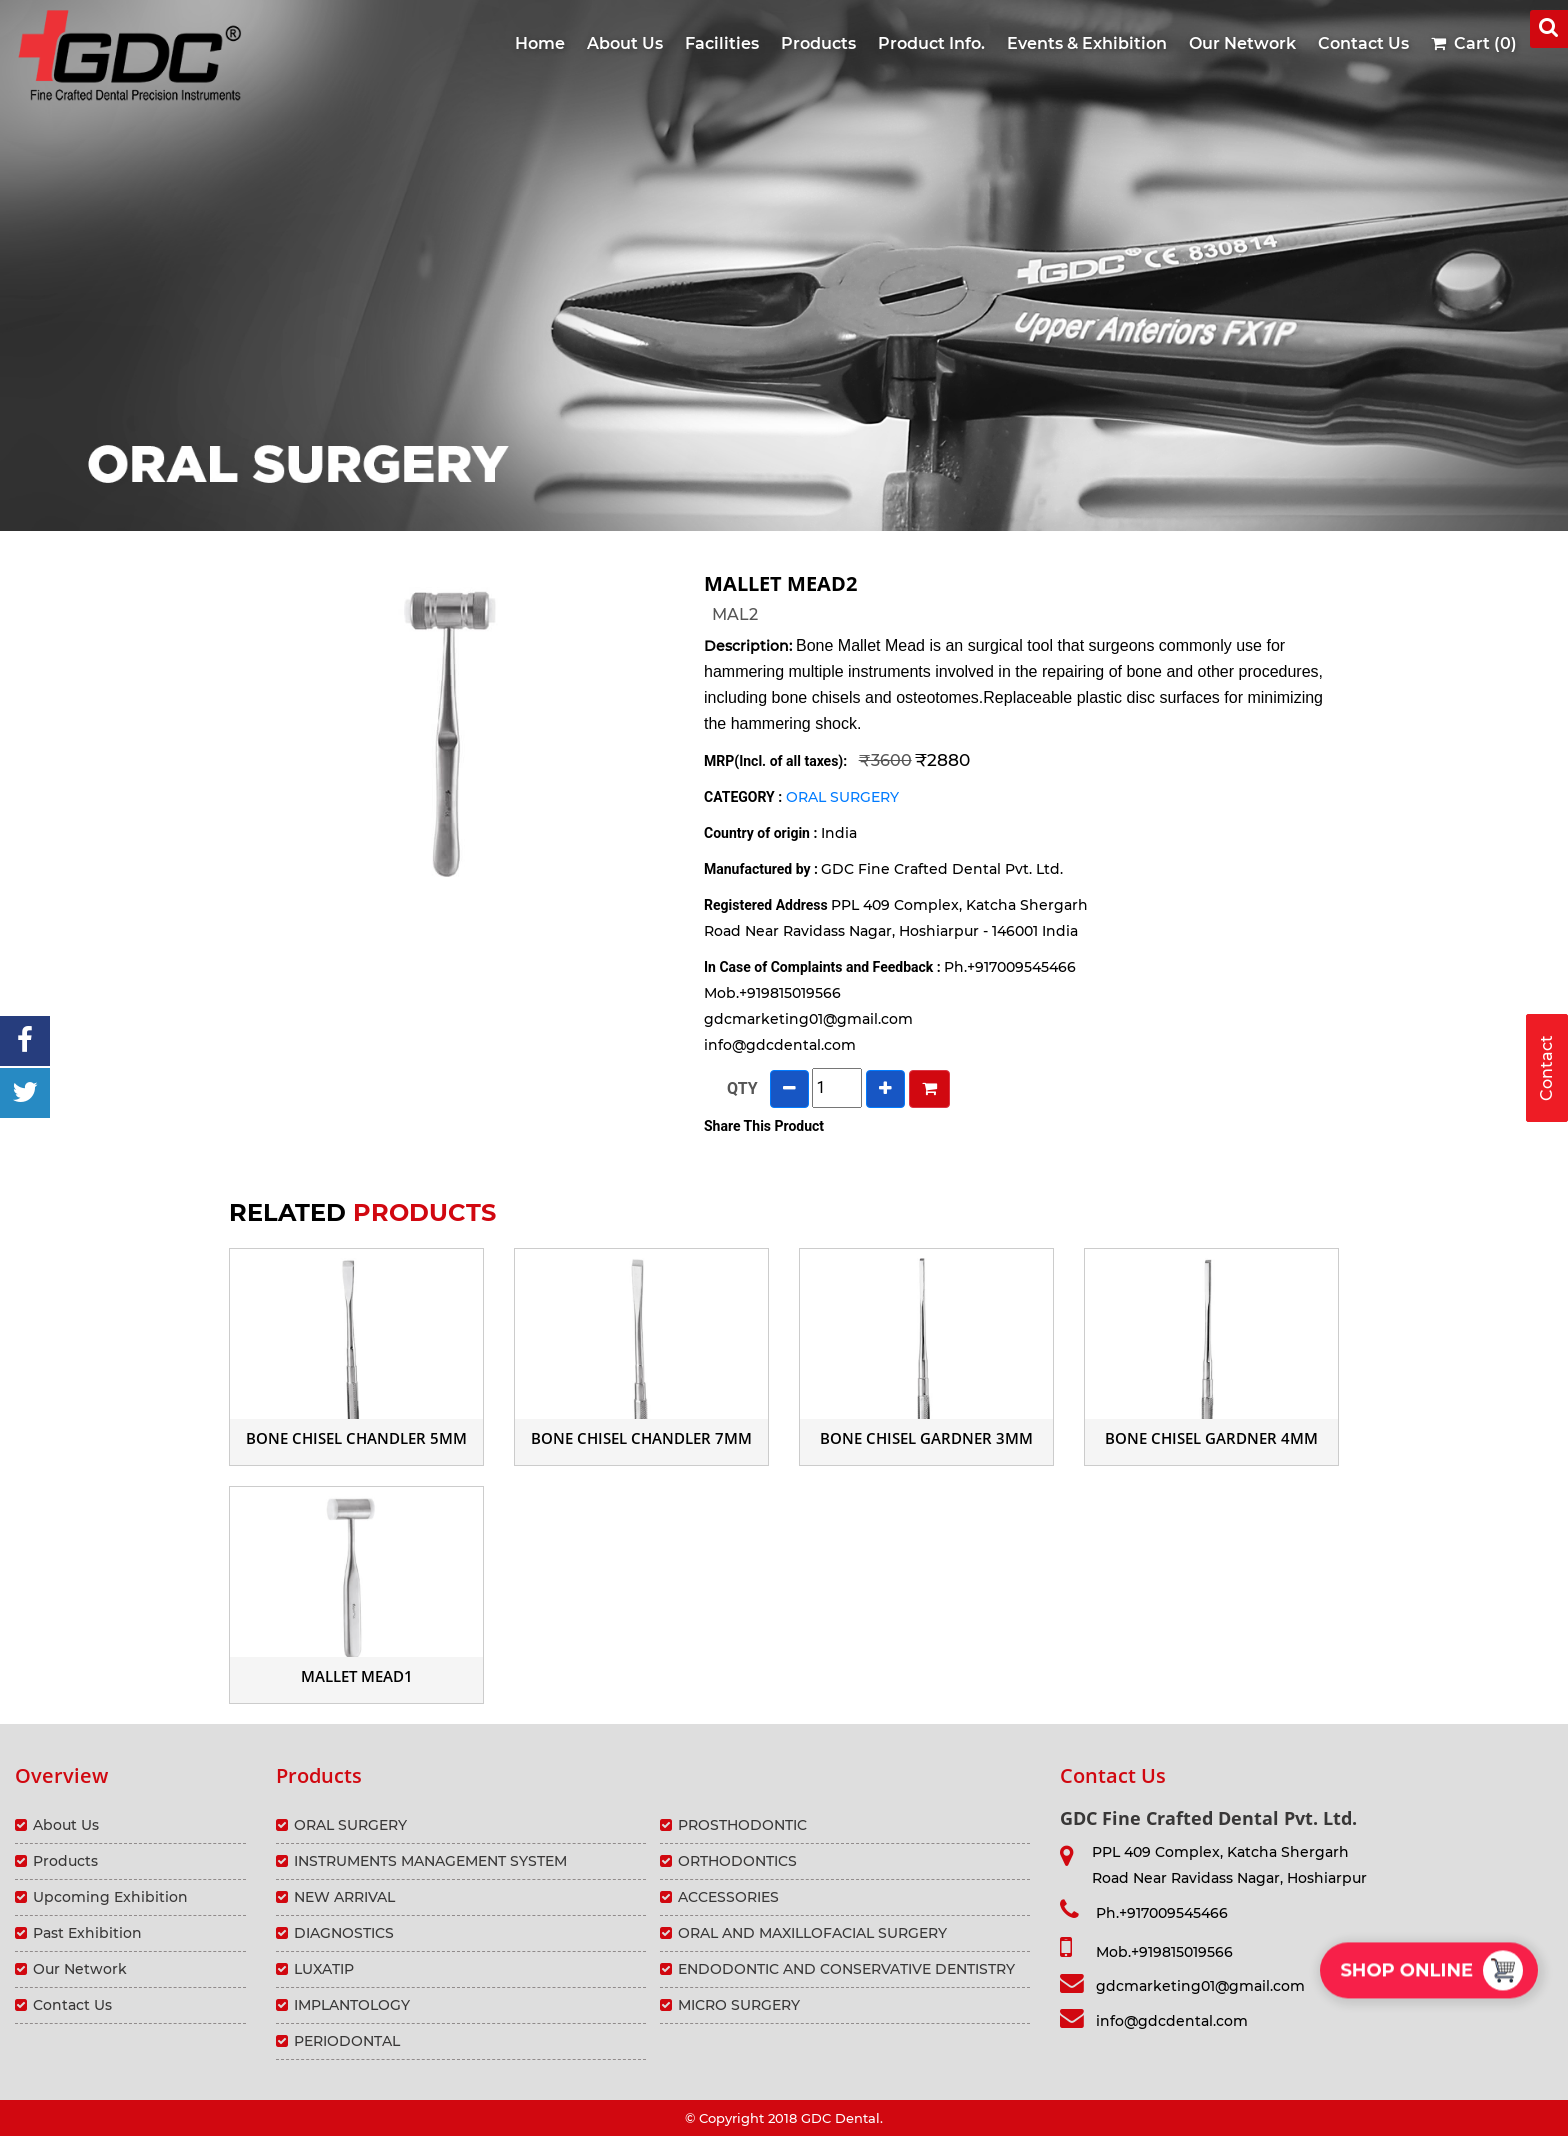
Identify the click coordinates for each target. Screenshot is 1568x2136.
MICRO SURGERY (739, 2005)
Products (818, 43)
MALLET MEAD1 (357, 1676)
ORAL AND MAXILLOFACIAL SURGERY (812, 1933)
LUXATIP (324, 1969)
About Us (625, 43)
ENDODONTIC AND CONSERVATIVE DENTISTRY (846, 1969)
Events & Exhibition (1087, 43)
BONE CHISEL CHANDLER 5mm (356, 1438)
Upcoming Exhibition (110, 1897)
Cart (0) (1474, 43)
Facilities (722, 43)
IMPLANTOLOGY (352, 2005)
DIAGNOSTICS (344, 1933)
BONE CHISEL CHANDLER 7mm (641, 1438)
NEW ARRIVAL (344, 1897)
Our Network (1242, 43)
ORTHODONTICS (737, 1861)
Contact (1546, 1068)
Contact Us (1363, 43)
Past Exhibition (87, 1933)
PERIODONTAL (347, 2041)
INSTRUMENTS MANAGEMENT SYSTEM (430, 1861)
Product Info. (931, 43)
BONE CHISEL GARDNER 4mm (1211, 1438)
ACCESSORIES (728, 1897)
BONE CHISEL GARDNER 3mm (926, 1438)
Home (540, 43)
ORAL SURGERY (842, 797)
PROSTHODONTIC (742, 1825)
